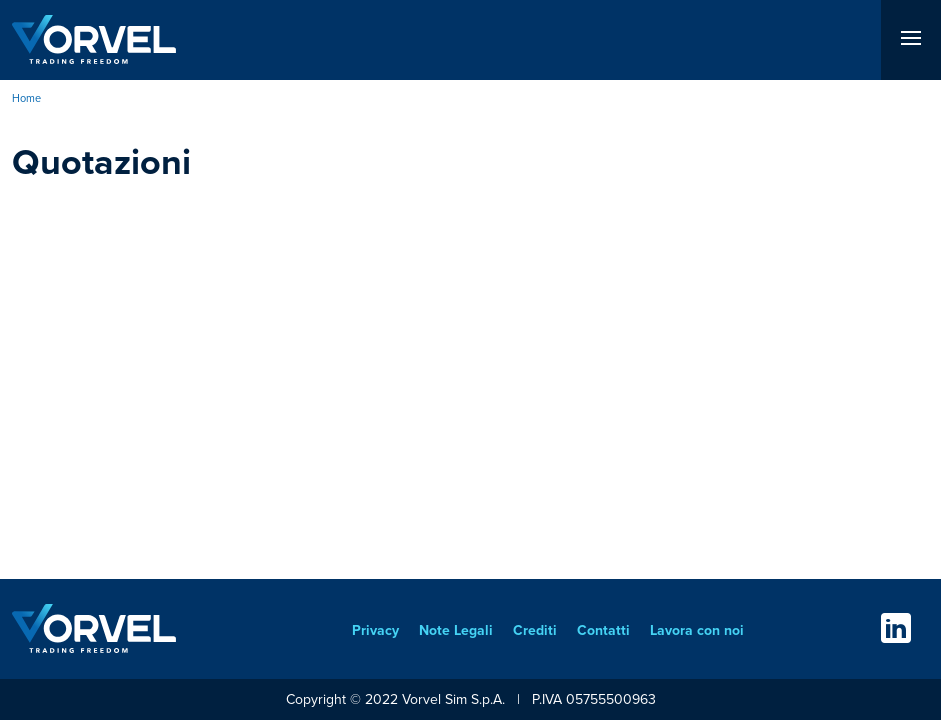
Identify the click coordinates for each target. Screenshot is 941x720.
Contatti (603, 630)
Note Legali (456, 630)
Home (26, 98)
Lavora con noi (697, 630)
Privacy (375, 630)
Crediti (535, 630)
